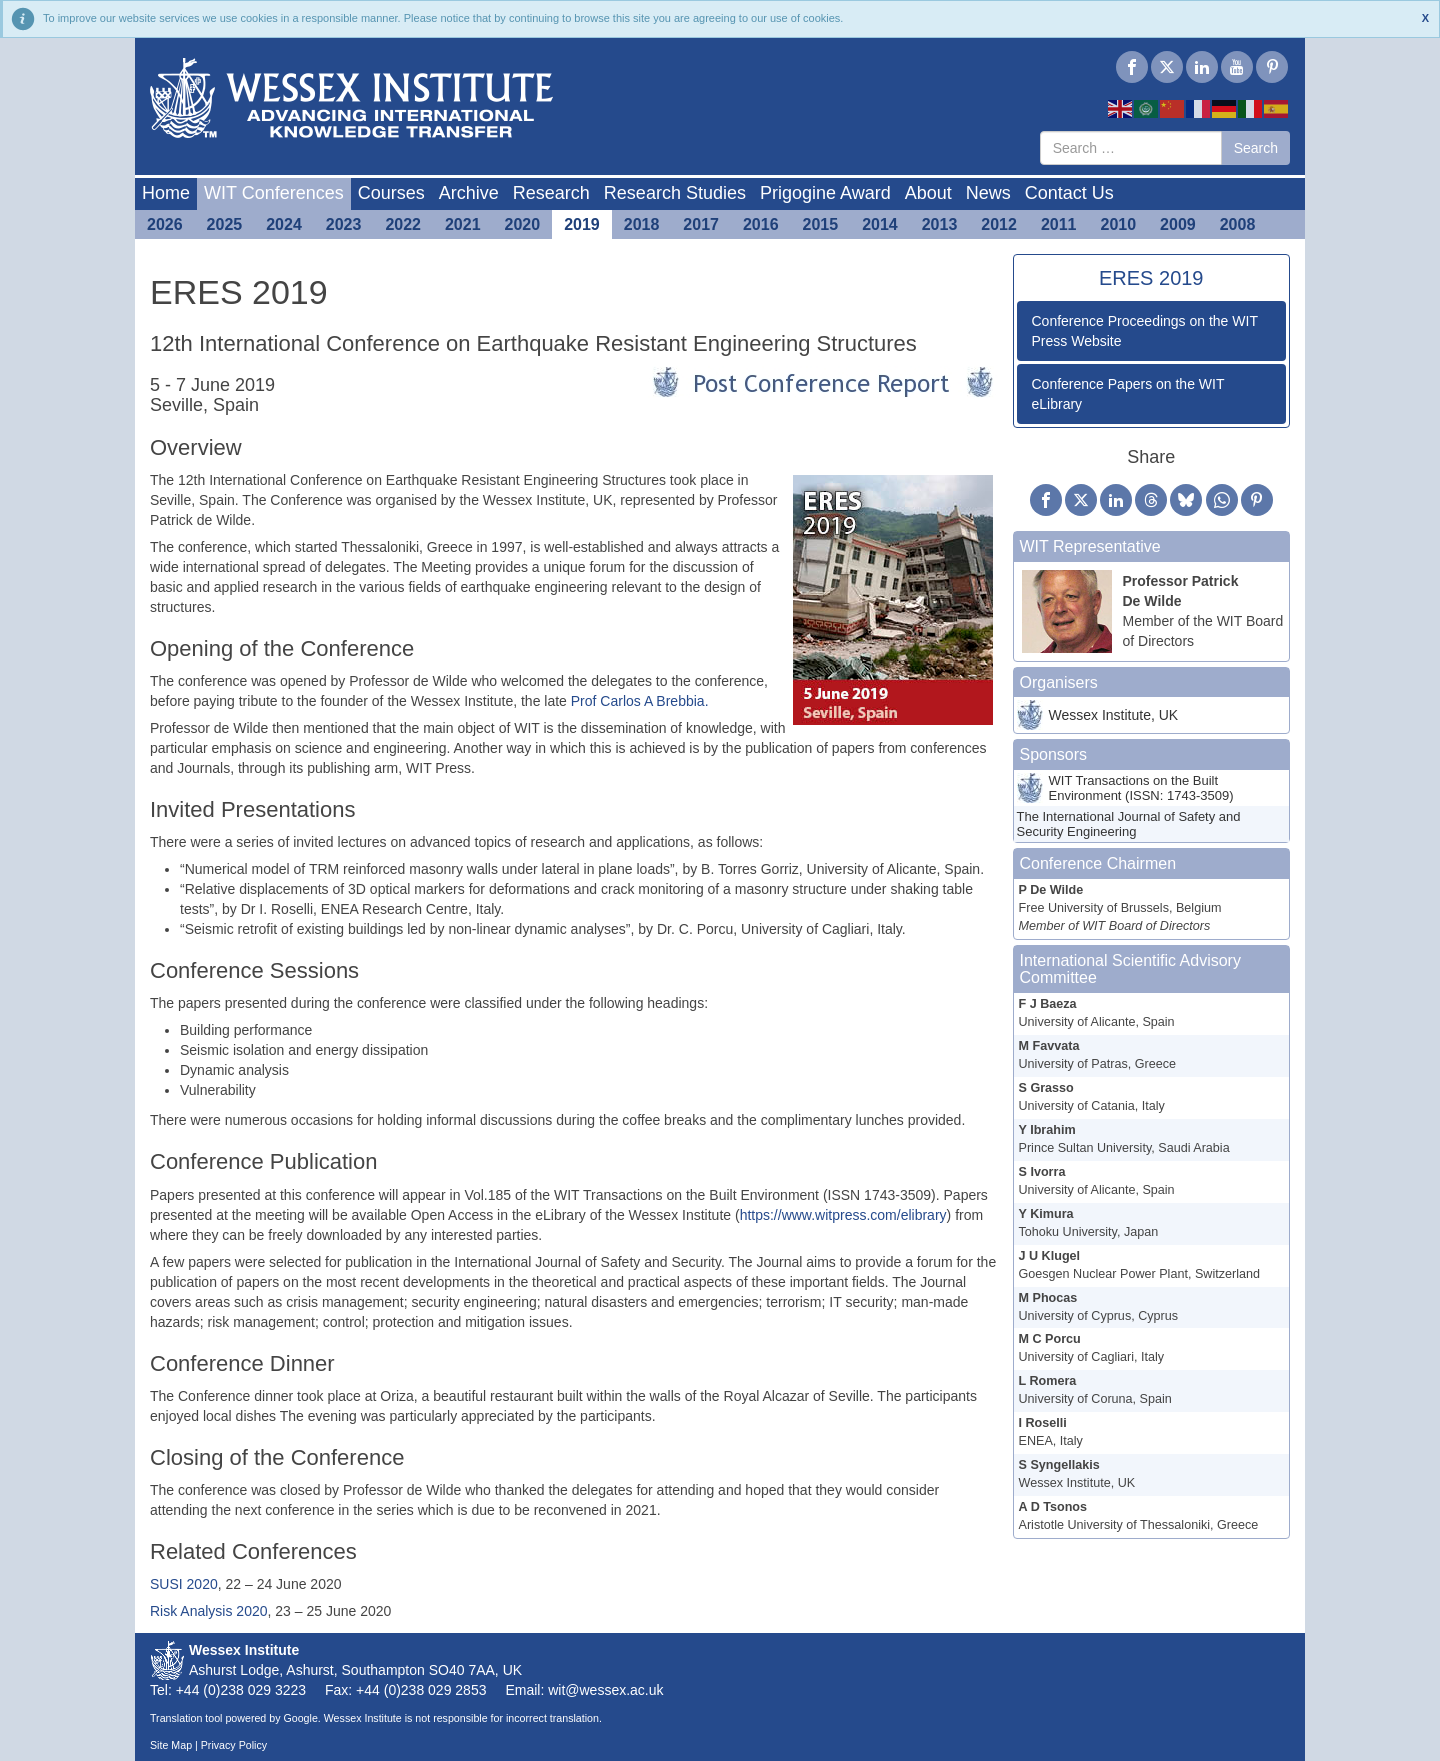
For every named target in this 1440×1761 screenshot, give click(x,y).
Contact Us (1069, 193)
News (988, 193)
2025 (225, 224)
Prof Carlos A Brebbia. (640, 701)
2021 (463, 224)
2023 (344, 224)
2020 (523, 224)
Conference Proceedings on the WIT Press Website (1145, 331)
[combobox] (1131, 148)
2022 (403, 224)
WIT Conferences (274, 193)
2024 (284, 224)
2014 (880, 224)
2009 (1178, 224)
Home (166, 193)
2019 (582, 224)
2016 (761, 224)
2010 (1119, 224)
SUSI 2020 (184, 1584)
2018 (642, 224)
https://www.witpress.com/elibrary (843, 1215)
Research (551, 193)
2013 (940, 224)
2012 (999, 224)
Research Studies (675, 193)
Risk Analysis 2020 (209, 1611)
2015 (821, 224)
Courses (391, 193)
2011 (1059, 224)
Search (1256, 148)
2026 (165, 224)
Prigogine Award (825, 193)
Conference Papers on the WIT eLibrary (1128, 394)
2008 (1238, 224)
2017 (701, 224)
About (928, 193)
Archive (469, 193)
